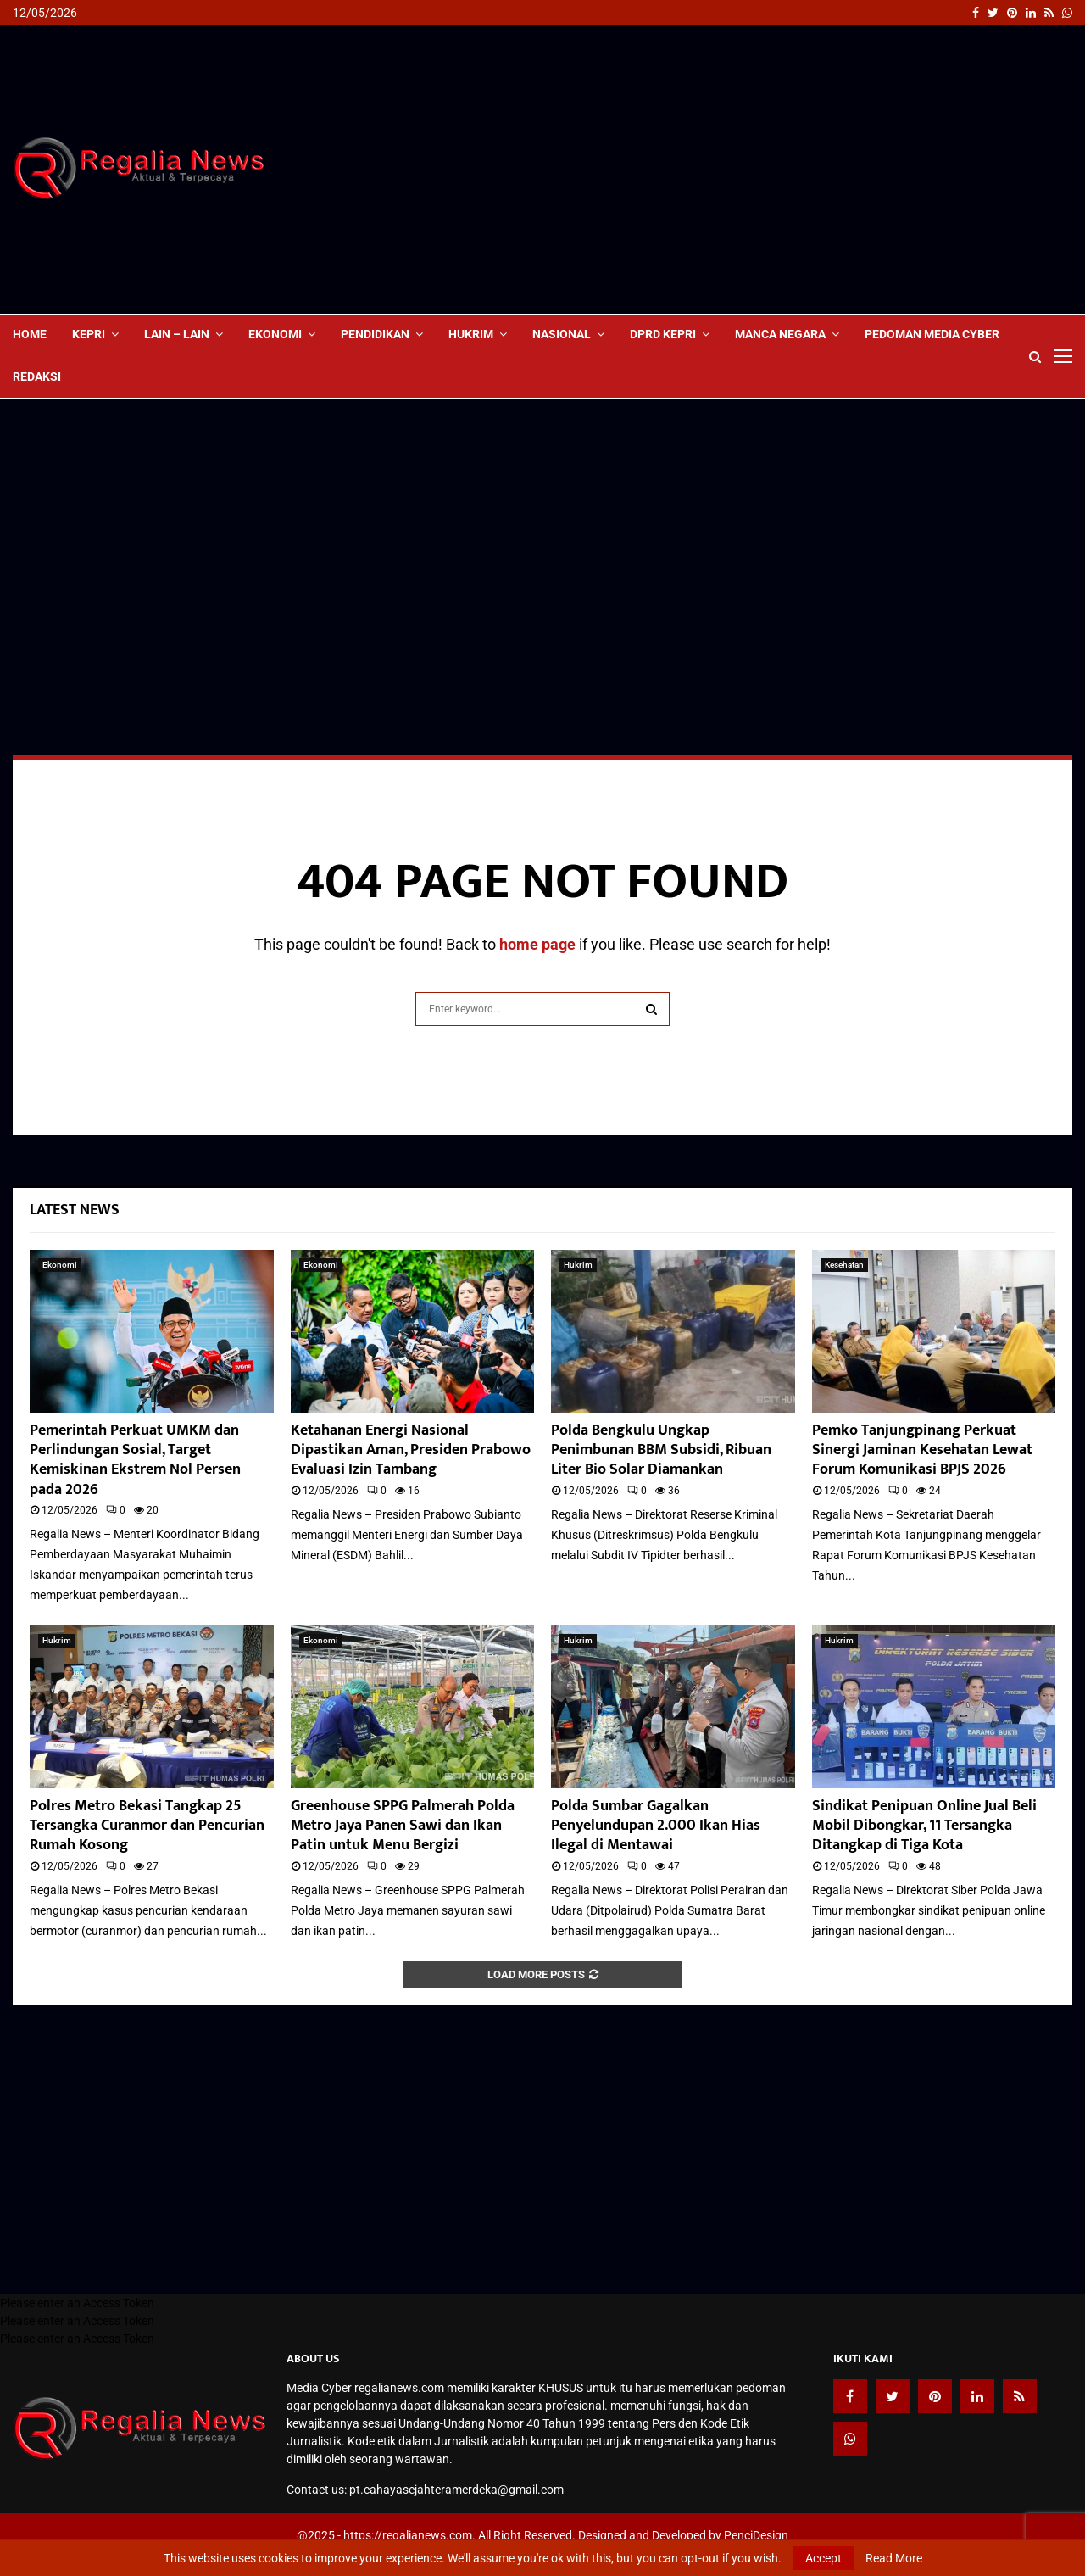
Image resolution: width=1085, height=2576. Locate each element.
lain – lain (176, 334)
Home (30, 334)
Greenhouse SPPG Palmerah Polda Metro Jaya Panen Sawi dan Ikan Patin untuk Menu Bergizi (403, 1826)
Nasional (561, 334)
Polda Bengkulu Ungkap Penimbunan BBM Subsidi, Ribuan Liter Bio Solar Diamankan (661, 1450)
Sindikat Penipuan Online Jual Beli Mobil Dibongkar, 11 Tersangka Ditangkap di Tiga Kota (924, 1826)
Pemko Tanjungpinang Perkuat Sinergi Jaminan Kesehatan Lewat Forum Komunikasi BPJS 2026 (922, 1450)
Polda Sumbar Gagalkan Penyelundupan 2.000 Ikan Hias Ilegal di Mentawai (655, 1826)
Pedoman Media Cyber (932, 334)
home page (537, 944)
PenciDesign (756, 2535)
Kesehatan (844, 1264)
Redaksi (37, 376)
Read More (893, 2558)
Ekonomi (275, 334)
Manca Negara (780, 334)
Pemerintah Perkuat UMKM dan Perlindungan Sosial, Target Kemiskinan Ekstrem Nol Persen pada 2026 (135, 1460)
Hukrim (470, 334)
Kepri (88, 334)
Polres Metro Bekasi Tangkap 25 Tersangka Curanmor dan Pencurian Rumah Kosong (147, 1826)
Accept (823, 2558)
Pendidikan (375, 334)
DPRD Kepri (663, 334)
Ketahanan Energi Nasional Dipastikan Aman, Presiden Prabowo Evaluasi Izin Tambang (411, 1450)
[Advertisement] (763, 169)
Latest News (75, 1210)
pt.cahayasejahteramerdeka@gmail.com (456, 2489)
